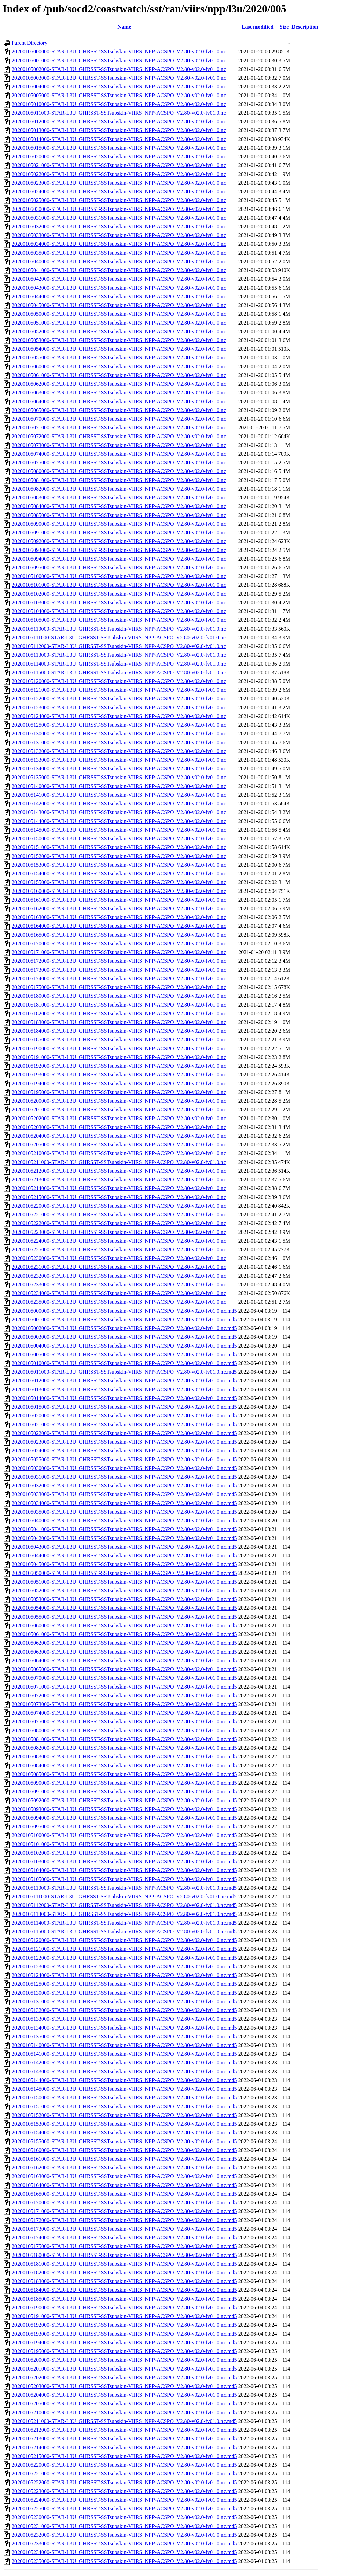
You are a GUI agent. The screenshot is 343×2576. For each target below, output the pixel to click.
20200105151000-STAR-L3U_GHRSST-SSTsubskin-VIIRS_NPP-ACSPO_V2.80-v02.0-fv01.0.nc (119, 847)
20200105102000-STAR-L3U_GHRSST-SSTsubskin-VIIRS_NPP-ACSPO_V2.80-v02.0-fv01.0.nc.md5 (124, 1853)
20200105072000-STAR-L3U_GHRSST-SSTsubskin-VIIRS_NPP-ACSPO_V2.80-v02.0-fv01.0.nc (119, 436)
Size (284, 27)
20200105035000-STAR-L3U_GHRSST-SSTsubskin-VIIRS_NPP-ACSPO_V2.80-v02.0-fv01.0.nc (119, 253)
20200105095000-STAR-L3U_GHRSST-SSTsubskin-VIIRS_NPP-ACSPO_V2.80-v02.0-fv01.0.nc (119, 567)
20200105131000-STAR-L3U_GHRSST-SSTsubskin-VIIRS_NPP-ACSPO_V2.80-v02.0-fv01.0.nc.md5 (124, 2001)
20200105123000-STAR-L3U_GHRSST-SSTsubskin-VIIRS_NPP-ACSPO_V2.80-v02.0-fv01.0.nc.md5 (124, 1966)
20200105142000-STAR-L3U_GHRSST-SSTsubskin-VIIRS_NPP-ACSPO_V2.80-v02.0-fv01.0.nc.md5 (124, 2063)
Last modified (258, 27)
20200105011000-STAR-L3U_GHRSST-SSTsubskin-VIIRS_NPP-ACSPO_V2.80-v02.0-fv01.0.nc (119, 113)
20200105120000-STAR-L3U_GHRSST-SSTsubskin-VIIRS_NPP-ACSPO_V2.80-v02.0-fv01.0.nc (119, 681)
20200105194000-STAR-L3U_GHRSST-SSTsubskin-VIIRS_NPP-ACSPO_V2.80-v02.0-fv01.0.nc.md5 (124, 2342)
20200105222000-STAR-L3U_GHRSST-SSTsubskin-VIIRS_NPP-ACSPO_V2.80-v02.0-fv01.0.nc (119, 1223)
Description (304, 27)
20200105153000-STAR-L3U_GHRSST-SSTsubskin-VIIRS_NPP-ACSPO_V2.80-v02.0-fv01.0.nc (119, 865)
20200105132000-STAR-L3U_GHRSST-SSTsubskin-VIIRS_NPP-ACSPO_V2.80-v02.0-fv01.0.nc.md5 (124, 2010)
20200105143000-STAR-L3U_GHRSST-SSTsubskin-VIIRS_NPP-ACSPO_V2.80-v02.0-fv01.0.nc (119, 812)
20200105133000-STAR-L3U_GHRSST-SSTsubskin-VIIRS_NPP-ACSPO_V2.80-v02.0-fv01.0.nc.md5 (124, 2019)
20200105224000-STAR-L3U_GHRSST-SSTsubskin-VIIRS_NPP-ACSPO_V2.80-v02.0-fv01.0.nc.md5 (124, 2500)
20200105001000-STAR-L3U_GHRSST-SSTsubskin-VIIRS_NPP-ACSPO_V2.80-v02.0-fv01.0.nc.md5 (124, 1319)
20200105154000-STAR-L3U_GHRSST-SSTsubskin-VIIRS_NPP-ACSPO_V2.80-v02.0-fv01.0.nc (119, 873)
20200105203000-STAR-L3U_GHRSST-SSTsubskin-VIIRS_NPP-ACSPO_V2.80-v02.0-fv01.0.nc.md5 (124, 2386)
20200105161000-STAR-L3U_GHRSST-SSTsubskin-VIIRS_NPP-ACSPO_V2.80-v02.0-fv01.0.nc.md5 (124, 2159)
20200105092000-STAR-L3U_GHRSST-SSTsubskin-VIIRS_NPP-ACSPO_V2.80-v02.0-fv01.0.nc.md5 (124, 1800)
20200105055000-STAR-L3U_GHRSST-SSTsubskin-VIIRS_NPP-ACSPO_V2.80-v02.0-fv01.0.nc (119, 358)
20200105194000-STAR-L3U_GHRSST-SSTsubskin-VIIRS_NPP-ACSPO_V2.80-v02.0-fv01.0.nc (119, 1083)
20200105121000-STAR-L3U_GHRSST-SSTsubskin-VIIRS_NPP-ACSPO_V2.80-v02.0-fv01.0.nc (119, 690)
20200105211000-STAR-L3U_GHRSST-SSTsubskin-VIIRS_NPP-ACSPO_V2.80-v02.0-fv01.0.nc (119, 1162)
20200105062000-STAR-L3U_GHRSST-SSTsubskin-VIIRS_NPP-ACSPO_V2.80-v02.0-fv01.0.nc (119, 384)
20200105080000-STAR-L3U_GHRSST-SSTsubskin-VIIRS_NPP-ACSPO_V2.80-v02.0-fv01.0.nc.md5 (124, 1730)
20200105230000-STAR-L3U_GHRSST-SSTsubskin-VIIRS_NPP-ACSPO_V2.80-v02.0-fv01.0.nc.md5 (124, 2517)
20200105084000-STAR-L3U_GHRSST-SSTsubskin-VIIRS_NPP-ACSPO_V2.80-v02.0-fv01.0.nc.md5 (124, 1765)
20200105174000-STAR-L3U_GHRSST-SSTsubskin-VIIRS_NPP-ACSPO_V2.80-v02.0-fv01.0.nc (119, 978)
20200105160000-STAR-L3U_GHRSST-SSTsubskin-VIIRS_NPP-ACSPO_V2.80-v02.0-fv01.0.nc (119, 891)
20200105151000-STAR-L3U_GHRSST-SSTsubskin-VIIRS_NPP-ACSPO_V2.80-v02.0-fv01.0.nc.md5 (124, 2106)
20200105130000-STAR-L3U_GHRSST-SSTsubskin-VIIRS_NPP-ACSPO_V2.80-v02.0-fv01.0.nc (119, 733)
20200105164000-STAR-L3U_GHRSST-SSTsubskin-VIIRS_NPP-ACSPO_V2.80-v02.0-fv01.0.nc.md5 (124, 2185)
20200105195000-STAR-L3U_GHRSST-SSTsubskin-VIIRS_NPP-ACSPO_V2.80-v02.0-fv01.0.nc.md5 (124, 2351)
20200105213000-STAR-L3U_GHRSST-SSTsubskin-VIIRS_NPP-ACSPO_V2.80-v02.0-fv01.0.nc (119, 1179)
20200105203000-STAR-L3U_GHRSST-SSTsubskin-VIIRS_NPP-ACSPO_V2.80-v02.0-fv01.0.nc (119, 1127)
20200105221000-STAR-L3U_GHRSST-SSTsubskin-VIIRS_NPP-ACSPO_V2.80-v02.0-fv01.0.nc (119, 1214)
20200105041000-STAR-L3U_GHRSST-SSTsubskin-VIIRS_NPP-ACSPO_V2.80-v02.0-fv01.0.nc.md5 (124, 1529)
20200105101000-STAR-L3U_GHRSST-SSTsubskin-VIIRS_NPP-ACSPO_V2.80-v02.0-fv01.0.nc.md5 (124, 1844)
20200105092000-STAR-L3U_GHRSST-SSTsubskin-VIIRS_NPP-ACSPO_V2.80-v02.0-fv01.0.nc (119, 541)
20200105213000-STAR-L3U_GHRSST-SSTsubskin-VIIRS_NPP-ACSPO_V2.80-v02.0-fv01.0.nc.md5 (124, 2438)
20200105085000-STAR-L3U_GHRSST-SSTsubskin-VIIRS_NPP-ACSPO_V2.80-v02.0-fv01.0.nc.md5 (124, 1774)
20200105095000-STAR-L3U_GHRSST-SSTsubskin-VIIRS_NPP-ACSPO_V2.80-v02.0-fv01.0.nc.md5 (124, 1826)
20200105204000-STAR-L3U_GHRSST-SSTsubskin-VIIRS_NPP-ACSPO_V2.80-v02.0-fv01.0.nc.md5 (124, 2395)
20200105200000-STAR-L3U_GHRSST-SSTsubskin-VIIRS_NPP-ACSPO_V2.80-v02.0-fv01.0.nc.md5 (124, 2360)
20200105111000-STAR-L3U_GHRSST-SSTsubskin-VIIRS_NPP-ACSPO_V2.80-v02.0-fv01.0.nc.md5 (124, 1896)
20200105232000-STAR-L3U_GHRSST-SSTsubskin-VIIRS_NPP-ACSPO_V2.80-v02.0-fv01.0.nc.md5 (124, 2535)
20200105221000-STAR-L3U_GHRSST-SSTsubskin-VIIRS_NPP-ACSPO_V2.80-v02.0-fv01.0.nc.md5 (124, 2473)
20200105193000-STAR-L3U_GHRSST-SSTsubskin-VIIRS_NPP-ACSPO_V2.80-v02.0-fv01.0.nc (119, 1074)
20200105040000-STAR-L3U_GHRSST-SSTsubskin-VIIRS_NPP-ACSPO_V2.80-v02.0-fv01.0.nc (119, 261)
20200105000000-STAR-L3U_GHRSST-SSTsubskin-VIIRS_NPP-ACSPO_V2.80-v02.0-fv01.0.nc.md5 (124, 1311)
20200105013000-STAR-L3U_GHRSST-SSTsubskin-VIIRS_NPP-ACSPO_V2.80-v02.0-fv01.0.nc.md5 (124, 1389)
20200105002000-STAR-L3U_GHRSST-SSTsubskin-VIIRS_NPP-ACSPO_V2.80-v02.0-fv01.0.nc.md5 (124, 1328)
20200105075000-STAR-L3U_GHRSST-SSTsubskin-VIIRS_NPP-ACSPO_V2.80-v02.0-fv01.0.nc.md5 (124, 1722)
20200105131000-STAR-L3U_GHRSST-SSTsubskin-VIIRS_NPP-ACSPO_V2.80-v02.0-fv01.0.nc (119, 742)
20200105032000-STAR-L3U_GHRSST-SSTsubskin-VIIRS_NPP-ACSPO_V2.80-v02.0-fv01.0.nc (119, 226)
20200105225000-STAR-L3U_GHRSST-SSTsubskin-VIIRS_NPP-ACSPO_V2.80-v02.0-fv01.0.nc (119, 1249)
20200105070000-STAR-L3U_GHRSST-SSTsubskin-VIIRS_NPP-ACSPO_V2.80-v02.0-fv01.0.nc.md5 (124, 1678)
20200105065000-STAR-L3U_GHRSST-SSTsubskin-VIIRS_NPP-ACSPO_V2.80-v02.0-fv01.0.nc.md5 (124, 1669)
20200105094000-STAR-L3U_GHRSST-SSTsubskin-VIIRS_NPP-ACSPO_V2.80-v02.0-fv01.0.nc (119, 559)
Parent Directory (29, 43)
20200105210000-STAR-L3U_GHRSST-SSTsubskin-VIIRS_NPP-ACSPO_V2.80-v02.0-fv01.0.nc (119, 1153)
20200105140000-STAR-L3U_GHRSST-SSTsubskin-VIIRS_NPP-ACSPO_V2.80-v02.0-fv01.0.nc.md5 (124, 2045)
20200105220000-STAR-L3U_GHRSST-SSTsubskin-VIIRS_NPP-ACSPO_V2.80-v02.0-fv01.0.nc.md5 (124, 2465)
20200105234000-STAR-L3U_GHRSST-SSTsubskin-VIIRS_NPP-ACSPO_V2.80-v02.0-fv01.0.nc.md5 (124, 2552)
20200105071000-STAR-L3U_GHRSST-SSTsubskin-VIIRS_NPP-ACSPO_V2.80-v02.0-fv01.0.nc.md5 (124, 1687)
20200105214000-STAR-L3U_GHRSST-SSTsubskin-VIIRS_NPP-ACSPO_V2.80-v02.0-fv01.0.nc (119, 1188)
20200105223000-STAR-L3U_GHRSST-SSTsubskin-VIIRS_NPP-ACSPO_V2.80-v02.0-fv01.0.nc (119, 1232)
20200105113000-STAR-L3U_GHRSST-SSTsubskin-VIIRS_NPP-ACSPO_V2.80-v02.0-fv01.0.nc (119, 655)
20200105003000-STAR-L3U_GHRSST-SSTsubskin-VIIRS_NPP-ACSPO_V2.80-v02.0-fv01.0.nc (119, 78)
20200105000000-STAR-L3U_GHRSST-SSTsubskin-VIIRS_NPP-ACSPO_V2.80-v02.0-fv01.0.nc (119, 51)
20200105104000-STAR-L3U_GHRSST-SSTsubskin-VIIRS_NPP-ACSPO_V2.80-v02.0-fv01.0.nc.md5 (124, 1870)
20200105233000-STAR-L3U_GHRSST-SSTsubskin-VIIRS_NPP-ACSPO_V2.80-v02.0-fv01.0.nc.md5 (124, 2543)
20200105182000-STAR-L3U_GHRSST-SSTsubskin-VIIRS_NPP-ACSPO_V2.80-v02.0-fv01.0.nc (119, 1013)
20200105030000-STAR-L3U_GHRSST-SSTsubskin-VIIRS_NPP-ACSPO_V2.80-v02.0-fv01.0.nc (119, 209)
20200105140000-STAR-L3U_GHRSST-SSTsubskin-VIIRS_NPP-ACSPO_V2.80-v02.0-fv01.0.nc (119, 786)
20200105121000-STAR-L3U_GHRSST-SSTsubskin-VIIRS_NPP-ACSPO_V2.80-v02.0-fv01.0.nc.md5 (124, 1949)
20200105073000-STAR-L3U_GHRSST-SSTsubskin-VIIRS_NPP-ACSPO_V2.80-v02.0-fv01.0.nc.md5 (124, 1704)
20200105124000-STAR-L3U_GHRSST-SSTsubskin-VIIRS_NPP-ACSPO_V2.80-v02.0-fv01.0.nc (119, 716)
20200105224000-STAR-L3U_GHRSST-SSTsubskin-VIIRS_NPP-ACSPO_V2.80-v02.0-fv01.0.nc (119, 1241)
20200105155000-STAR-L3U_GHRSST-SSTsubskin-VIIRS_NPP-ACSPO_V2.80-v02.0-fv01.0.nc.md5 (124, 2141)
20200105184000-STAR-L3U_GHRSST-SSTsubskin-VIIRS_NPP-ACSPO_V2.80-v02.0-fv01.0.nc (119, 1031)
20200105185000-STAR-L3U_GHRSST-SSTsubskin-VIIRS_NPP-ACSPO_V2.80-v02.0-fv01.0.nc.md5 (124, 2299)
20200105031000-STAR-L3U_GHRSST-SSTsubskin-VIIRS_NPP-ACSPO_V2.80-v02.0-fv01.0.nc (119, 218)
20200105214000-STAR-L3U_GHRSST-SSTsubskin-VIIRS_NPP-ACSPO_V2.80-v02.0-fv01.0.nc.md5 (124, 2447)
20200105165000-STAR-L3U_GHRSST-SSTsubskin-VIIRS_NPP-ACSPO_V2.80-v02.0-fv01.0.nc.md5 (124, 2194)
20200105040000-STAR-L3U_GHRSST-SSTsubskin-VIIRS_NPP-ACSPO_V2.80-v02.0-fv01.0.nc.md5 (124, 1520)
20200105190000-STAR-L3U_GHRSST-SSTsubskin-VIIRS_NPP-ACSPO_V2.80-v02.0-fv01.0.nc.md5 (124, 2307)
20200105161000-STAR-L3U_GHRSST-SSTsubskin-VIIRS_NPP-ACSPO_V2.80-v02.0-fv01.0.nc (119, 900)
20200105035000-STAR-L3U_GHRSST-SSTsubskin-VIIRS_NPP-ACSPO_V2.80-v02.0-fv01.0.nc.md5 (124, 1512)
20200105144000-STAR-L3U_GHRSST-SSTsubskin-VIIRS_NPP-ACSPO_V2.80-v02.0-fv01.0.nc (119, 821)
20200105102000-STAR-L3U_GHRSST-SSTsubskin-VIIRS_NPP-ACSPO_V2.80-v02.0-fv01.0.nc (119, 594)
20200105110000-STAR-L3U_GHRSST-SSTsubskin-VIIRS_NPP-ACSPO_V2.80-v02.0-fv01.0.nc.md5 (124, 1888)
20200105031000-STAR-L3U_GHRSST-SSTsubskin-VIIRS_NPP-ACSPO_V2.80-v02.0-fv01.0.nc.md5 (124, 1477)
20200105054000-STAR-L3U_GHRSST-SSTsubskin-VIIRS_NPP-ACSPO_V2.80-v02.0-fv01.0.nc (119, 349)
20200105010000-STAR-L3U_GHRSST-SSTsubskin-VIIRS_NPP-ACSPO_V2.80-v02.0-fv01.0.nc (119, 104)
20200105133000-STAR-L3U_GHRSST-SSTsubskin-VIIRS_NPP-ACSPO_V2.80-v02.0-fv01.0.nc (119, 760)
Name (124, 27)
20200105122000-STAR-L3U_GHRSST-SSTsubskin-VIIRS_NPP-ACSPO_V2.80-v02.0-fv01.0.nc (119, 699)
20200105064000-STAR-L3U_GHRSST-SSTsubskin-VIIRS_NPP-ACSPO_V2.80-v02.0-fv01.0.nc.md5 (124, 1660)
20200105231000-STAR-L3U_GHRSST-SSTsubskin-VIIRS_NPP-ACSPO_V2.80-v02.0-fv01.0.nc (119, 1267)
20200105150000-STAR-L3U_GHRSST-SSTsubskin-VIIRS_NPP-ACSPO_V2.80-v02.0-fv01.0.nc (119, 838)
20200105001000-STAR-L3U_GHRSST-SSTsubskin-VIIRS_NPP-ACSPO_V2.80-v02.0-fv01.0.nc (119, 60)
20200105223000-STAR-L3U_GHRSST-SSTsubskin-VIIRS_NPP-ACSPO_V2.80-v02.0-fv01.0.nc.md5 (124, 2491)
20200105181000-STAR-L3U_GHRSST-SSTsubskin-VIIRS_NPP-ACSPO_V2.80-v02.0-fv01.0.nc (119, 1005)
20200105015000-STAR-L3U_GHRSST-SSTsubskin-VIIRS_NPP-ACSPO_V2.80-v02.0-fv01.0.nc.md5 (124, 1407)
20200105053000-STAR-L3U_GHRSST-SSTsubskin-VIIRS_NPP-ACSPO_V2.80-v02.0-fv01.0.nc (119, 340)
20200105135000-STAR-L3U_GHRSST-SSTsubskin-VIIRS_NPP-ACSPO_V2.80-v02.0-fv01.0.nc (119, 777)
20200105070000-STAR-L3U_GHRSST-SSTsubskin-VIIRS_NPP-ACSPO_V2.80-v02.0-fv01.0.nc (119, 419)
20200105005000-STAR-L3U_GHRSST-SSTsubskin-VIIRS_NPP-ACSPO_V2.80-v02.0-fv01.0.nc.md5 (124, 1354)
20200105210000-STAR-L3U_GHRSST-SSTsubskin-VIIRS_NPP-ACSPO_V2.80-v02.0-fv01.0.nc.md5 (124, 2412)
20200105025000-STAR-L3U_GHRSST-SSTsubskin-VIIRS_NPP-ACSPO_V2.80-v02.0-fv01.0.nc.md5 (124, 1459)
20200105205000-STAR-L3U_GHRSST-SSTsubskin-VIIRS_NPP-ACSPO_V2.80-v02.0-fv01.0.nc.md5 (124, 2404)
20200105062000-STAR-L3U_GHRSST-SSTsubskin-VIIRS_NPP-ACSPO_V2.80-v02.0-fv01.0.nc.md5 (124, 1643)
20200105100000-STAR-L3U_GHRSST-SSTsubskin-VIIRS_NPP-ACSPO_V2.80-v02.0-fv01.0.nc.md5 (124, 1835)
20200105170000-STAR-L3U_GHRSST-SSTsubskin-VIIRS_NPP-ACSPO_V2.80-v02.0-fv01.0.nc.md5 (124, 2202)
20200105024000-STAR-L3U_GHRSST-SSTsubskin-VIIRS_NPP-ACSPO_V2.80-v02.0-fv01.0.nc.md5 (124, 1450)
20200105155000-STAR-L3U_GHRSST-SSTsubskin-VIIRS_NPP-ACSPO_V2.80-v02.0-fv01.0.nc (119, 882)
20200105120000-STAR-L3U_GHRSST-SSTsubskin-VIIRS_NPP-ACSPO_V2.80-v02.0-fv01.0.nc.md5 (124, 1940)
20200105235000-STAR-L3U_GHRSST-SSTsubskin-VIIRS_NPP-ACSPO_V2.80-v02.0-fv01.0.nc (119, 1302)
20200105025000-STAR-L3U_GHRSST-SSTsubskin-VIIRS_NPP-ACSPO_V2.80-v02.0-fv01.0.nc (119, 200)
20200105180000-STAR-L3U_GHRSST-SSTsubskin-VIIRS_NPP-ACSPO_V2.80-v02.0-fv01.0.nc (119, 996)
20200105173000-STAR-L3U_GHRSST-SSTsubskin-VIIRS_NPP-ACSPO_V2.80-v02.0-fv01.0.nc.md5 (124, 2229)
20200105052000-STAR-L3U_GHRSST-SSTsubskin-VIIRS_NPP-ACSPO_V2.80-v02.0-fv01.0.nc (119, 331)
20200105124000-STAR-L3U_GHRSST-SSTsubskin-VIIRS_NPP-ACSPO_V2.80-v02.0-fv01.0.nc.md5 (124, 1975)
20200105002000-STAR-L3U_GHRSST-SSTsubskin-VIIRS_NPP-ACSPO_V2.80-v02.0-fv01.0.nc (119, 69)
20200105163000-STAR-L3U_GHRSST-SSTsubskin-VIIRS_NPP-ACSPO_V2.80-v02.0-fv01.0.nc (119, 917)
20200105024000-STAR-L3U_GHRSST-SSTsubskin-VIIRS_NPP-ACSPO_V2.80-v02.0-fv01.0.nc (119, 191)
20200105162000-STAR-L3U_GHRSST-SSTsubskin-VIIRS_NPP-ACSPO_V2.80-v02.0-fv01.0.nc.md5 (124, 2167)
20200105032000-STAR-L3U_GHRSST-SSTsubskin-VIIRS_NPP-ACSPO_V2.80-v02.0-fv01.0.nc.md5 (124, 1485)
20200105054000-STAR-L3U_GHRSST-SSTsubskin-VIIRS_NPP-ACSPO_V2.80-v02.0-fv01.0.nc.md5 (124, 1608)
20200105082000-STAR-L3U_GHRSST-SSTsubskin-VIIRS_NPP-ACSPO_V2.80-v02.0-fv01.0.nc (119, 489)
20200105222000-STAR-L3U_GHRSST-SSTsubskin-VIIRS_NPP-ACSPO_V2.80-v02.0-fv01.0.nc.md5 (124, 2482)
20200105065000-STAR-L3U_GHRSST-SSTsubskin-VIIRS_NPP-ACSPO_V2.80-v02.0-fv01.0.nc (119, 410)
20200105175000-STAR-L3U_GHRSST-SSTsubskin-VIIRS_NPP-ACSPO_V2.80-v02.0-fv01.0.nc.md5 (124, 2246)
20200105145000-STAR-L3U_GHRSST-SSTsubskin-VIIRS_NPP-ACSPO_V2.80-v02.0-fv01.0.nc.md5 (124, 2089)
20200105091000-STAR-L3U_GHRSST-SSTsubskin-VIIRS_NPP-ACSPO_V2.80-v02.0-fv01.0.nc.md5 (124, 1791)
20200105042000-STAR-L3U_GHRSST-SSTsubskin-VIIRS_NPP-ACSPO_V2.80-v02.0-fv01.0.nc (119, 279)
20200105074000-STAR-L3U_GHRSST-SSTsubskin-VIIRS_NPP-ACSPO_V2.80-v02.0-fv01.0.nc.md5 (124, 1713)
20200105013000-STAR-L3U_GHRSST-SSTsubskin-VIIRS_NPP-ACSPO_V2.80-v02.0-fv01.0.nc (119, 130)
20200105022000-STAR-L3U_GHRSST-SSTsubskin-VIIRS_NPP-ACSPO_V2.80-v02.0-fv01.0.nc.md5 (124, 1433)
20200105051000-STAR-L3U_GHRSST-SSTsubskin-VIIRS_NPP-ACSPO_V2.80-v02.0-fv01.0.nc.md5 (124, 1582)
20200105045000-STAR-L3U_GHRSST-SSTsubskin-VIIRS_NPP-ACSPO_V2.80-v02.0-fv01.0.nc (119, 305)
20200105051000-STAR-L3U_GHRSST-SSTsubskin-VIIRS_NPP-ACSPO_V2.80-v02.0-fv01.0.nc (119, 323)
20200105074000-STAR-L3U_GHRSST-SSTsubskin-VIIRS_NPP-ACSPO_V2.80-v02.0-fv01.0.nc (119, 454)
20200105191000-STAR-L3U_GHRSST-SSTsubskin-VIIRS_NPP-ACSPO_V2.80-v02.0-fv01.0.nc (119, 1057)
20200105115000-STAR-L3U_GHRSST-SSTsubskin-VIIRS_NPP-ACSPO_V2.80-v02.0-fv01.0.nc (119, 672)
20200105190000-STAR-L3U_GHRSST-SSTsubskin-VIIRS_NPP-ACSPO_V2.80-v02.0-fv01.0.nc (119, 1048)
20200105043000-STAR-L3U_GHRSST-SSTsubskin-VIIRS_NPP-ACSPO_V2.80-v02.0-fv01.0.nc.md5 (124, 1547)
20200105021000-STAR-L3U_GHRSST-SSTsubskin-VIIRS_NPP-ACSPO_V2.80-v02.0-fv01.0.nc (119, 165)
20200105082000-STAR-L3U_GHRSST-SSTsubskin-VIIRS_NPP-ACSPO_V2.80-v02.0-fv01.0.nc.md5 (124, 1748)
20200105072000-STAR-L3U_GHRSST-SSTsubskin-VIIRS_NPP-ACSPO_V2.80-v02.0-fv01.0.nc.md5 (124, 1695)
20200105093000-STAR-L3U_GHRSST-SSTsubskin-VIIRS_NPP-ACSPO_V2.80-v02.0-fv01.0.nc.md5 (124, 1809)
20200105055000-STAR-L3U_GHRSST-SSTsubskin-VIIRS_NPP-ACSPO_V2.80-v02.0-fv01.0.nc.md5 (124, 1617)
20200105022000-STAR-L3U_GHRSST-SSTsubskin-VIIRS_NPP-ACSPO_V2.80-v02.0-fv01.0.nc (119, 174)
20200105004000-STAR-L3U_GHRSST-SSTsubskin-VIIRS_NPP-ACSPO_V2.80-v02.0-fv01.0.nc (119, 86)
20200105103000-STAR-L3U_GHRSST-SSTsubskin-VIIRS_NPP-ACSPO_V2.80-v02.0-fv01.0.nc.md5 (124, 1861)
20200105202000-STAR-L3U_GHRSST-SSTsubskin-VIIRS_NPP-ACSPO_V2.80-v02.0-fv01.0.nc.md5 (124, 2377)
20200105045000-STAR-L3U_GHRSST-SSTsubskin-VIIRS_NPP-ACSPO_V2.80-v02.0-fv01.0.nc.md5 (124, 1564)
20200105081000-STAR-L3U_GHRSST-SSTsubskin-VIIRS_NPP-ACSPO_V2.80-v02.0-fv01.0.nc (119, 480)
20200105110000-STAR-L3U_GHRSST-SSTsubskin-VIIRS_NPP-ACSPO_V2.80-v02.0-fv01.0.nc (119, 629)
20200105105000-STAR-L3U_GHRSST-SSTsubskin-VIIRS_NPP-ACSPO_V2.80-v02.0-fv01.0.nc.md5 (124, 1879)
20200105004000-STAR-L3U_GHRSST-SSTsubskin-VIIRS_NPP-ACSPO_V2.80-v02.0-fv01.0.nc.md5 (124, 1346)
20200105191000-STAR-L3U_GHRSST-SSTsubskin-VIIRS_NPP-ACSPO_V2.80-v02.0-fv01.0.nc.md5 (124, 2316)
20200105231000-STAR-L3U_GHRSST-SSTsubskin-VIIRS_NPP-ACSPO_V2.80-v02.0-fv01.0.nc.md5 (124, 2526)
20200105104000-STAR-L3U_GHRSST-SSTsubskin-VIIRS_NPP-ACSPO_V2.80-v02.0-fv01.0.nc (119, 611)
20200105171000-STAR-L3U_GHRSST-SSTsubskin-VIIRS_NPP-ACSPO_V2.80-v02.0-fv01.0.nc (119, 952)
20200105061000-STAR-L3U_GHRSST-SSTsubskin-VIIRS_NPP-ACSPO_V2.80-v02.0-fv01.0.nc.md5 (124, 1634)
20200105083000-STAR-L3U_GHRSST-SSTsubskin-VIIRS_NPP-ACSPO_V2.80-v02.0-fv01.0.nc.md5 (124, 1756)
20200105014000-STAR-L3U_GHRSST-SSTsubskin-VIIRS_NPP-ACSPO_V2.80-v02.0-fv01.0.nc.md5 (124, 1398)
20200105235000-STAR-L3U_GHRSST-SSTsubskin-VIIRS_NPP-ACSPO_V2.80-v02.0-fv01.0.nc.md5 (124, 2561)
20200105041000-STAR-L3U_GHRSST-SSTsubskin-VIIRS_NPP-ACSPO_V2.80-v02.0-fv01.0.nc (119, 270)
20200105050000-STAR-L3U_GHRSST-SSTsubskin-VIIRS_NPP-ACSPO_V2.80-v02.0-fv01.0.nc (119, 314)
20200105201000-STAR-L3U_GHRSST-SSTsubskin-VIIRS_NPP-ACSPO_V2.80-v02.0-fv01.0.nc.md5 (124, 2369)
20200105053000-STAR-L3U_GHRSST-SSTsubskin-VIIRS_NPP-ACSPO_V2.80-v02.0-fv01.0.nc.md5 (124, 1599)
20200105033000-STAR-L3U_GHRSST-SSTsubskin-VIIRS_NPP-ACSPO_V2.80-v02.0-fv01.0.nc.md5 (124, 1494)
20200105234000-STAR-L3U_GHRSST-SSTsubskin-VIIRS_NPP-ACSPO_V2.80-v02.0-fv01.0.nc (119, 1293)
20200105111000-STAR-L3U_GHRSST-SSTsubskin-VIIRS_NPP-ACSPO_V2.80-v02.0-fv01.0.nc (119, 637)
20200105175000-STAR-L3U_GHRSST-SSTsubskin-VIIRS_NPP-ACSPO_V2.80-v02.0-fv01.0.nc (119, 987)
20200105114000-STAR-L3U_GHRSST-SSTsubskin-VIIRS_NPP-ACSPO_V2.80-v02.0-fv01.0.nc (119, 664)
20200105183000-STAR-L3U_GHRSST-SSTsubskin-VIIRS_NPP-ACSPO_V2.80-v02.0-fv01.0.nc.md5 (124, 2281)
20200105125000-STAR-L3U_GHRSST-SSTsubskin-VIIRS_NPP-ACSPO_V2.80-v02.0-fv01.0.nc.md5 (124, 1984)
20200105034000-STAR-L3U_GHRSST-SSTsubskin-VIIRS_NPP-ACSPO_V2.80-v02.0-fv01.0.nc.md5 (124, 1503)
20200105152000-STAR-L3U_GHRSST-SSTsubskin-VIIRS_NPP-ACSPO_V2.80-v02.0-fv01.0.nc (119, 856)
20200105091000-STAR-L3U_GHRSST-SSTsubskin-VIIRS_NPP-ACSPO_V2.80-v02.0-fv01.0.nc (119, 532)
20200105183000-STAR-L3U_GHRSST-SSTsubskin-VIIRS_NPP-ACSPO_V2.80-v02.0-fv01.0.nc (119, 1022)
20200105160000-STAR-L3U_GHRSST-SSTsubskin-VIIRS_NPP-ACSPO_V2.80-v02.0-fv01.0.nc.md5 (124, 2150)
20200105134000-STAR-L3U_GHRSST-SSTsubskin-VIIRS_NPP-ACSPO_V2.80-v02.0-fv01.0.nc (119, 768)
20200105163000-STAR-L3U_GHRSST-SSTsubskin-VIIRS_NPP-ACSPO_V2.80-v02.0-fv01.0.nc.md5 (124, 2176)
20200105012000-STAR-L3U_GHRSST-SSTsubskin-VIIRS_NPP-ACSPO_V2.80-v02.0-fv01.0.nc (119, 121)
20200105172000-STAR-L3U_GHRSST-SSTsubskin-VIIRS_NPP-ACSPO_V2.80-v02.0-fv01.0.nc (119, 961)
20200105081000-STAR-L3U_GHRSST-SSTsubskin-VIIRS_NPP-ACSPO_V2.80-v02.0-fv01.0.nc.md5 (124, 1739)
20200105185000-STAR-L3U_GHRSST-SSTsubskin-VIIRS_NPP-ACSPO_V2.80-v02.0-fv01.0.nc (119, 1040)
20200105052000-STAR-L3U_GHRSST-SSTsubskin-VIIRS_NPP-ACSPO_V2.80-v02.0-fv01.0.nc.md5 (124, 1590)
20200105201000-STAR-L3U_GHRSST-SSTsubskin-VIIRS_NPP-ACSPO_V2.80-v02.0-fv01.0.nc (119, 1109)
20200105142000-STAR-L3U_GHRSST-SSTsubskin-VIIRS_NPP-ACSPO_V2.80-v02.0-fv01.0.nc (119, 803)
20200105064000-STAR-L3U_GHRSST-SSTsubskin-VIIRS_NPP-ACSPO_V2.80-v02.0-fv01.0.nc (119, 401)
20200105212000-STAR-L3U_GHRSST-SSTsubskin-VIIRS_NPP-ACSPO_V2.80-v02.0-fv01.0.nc (119, 1171)
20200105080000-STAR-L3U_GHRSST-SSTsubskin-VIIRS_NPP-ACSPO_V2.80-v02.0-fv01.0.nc (119, 471)
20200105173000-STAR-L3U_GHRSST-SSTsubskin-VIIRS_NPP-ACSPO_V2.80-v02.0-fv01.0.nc (119, 970)
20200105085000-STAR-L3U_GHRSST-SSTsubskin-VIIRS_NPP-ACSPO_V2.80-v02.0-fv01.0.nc (119, 515)
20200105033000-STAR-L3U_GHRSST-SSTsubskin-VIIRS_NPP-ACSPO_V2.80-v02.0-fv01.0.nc (119, 235)
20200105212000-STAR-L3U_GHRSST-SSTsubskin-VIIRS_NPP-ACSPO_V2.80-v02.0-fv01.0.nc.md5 (124, 2430)
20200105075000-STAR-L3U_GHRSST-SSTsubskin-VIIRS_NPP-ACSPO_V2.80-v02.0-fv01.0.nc (119, 462)
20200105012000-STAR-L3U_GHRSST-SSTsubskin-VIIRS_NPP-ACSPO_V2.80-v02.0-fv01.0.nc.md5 (124, 1381)
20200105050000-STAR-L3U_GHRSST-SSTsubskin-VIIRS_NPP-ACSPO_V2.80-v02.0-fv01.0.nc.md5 (124, 1573)
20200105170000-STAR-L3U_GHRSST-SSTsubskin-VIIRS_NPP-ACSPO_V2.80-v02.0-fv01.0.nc (119, 943)
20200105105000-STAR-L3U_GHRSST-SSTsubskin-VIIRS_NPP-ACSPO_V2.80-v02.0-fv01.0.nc (119, 620)
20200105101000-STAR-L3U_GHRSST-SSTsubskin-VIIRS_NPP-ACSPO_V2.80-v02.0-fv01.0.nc (119, 585)
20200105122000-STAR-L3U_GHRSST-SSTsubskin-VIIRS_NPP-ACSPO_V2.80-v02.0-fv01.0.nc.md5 (124, 1958)
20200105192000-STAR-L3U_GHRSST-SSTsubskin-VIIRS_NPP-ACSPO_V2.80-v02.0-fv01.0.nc (119, 1066)
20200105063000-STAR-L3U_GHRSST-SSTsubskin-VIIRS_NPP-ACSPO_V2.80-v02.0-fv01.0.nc (119, 392)
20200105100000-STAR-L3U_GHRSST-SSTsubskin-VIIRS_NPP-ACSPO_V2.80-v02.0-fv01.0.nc (119, 576)
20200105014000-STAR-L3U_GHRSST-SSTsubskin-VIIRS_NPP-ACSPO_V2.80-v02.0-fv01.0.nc (119, 139)
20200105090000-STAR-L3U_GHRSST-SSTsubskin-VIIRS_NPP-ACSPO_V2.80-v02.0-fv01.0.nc (119, 524)
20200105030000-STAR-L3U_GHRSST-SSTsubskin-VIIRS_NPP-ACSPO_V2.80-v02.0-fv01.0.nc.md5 (124, 1468)
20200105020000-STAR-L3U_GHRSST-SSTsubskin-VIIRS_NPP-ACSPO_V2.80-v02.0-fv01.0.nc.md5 (124, 1415)
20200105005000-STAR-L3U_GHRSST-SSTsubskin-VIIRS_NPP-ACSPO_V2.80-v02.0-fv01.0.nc (119, 95)
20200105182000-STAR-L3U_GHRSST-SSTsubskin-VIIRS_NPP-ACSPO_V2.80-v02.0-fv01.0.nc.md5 (124, 2272)
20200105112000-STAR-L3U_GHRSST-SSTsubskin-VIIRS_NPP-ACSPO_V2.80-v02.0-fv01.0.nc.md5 (124, 1905)
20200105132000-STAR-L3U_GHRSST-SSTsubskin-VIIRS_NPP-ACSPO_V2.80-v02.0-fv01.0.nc (119, 751)
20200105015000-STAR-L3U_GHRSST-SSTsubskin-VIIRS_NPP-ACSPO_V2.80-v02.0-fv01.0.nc (119, 148)
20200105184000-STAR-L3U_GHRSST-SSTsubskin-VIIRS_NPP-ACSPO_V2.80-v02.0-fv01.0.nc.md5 (124, 2290)
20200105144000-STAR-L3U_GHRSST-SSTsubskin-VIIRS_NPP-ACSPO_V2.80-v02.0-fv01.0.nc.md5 (124, 2080)
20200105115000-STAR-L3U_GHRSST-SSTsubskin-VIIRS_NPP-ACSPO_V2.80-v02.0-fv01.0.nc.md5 (124, 1931)
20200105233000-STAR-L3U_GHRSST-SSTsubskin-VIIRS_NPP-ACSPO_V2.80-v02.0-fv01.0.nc (119, 1284)
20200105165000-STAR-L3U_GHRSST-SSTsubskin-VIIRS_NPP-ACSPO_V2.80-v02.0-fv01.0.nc (119, 935)
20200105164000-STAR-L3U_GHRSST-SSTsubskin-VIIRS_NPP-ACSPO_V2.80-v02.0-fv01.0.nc (119, 926)
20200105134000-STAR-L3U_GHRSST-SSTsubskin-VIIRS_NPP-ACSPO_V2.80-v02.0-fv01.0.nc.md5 (124, 2028)
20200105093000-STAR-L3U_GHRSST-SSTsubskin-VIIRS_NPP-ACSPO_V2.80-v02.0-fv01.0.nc (119, 550)
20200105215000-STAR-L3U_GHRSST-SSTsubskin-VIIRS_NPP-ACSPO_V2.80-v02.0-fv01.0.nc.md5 (124, 2456)
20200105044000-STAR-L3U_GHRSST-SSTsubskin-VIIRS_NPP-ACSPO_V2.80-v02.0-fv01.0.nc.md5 (124, 1555)
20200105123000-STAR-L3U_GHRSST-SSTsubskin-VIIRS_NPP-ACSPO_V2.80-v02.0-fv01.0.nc (119, 707)
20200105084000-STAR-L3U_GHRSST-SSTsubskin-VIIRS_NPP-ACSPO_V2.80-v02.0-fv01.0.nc (119, 506)
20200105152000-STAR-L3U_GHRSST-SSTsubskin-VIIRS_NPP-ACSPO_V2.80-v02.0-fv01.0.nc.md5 (124, 2115)
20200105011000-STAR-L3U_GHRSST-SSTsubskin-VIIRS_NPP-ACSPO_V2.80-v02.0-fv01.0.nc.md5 (124, 1372)
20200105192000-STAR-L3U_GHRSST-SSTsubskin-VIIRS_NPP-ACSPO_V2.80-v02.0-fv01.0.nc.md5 (124, 2325)
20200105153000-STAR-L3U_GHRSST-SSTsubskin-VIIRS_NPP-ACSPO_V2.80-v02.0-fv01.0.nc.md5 (124, 2124)
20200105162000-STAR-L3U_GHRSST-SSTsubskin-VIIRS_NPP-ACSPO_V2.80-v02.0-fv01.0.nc (119, 908)
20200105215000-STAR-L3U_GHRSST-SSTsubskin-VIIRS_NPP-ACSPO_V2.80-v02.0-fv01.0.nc (119, 1197)
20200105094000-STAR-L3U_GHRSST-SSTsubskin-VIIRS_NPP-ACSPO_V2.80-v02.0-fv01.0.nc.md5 (124, 1818)
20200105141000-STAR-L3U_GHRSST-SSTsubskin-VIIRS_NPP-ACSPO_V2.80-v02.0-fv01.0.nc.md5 (124, 2054)
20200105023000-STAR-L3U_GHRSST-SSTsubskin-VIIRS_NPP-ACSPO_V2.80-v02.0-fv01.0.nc (119, 183)
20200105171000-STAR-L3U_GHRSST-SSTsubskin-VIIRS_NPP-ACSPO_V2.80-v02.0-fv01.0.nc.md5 (124, 2211)
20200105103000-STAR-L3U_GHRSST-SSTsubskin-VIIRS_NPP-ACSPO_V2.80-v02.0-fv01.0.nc (119, 602)
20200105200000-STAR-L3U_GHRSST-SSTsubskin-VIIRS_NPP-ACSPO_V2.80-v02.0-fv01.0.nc (119, 1101)
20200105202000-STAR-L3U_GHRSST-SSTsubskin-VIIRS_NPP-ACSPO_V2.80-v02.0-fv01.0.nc (119, 1118)
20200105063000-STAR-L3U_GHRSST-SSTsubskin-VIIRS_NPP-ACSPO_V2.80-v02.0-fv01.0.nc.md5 (124, 1652)
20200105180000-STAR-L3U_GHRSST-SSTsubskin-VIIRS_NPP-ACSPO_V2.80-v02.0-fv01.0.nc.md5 (124, 2255)
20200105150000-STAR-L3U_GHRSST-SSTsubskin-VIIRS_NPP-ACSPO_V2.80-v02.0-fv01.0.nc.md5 (124, 2097)
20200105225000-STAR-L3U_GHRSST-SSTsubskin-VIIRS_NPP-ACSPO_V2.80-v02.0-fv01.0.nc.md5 (124, 2508)
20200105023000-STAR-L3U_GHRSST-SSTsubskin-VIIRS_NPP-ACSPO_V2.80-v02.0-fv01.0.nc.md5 (124, 1442)
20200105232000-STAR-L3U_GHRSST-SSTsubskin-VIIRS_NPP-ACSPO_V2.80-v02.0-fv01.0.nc (119, 1276)
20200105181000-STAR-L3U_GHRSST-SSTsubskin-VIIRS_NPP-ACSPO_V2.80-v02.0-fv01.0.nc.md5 (124, 2264)
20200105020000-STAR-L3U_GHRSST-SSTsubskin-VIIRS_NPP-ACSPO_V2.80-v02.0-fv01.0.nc (119, 156)
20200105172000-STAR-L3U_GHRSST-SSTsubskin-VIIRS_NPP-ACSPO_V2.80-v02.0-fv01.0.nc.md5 (124, 2220)
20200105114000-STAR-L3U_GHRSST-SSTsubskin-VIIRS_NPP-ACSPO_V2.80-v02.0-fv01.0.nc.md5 (124, 1923)
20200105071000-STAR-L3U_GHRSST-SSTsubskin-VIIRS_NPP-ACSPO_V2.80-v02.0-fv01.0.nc (119, 427)
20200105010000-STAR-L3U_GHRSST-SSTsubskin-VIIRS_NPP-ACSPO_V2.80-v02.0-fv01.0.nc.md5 (124, 1363)
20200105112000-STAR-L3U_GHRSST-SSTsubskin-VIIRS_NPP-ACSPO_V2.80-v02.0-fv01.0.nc (119, 646)
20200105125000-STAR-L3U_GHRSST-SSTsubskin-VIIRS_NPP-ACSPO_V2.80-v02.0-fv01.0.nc (119, 725)
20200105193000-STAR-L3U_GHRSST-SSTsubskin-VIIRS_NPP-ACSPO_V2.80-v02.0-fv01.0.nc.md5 (124, 2334)
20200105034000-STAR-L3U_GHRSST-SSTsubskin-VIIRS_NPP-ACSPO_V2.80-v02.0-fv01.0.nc (119, 244)
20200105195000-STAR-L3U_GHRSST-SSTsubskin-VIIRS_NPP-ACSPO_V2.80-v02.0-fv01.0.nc (119, 1092)
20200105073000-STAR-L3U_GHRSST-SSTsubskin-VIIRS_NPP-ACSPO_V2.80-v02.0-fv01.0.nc (119, 445)
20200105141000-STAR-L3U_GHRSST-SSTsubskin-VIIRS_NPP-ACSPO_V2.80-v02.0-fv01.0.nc (119, 795)
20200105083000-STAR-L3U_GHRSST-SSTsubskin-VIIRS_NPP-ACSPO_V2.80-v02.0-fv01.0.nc (119, 497)
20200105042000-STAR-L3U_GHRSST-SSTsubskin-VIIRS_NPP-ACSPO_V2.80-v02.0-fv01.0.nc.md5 (124, 1538)
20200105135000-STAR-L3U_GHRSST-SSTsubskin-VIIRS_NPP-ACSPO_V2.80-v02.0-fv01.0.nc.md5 (124, 2036)
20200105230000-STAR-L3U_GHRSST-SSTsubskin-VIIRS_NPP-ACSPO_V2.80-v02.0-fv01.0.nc (119, 1258)
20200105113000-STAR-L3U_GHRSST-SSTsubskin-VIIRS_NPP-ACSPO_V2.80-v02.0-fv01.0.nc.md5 (124, 1914)
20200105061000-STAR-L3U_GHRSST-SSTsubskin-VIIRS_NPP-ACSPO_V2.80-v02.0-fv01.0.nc (119, 375)
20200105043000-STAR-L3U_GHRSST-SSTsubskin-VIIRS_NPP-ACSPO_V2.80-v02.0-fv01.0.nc (119, 288)
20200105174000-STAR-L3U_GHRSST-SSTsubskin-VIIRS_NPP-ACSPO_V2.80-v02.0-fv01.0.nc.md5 (124, 2237)
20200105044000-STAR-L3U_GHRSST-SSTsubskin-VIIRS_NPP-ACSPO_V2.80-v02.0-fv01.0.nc (119, 296)
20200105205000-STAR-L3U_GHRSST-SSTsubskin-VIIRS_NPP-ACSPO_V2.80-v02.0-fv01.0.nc (119, 1144)
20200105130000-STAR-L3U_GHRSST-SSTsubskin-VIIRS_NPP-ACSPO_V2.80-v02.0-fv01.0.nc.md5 (124, 1993)
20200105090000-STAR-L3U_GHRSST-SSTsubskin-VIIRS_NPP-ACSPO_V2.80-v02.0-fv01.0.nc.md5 (124, 1783)
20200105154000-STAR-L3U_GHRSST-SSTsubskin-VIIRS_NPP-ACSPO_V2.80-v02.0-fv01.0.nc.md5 (124, 2132)
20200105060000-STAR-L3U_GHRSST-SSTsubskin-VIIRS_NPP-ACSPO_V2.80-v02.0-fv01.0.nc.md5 (124, 1625)
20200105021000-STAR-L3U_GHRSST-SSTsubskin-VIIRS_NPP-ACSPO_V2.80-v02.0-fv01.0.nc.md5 (124, 1424)
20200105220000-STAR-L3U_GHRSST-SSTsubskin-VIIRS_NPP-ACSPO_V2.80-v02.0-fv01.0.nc (119, 1206)
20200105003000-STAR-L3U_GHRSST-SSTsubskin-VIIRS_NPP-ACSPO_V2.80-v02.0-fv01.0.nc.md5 (124, 1337)
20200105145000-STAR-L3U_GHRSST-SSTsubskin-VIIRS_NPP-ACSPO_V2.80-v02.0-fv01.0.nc (119, 830)
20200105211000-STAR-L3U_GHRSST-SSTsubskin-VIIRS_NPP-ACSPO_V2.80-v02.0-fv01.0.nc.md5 (124, 2421)
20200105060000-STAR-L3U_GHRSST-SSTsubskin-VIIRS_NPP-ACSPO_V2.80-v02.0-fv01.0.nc (119, 366)
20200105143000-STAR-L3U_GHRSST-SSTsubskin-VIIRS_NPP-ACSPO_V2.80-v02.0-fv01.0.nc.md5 (124, 2071)
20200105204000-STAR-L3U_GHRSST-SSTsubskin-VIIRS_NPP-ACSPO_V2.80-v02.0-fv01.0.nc (119, 1136)
